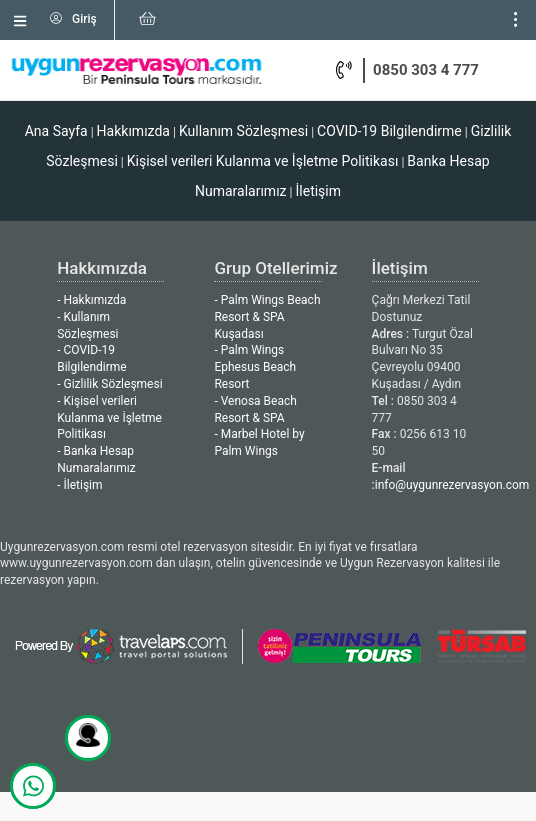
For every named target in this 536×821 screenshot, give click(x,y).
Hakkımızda (133, 131)
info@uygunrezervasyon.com (452, 485)
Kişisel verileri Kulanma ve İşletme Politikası (263, 161)
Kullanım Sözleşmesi (243, 131)
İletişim (319, 191)
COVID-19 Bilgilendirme (389, 131)
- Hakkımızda (91, 300)
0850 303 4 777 (426, 70)
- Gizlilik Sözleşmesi (109, 384)
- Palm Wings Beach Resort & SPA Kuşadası (267, 317)
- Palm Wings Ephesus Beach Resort (255, 367)
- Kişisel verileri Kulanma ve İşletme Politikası (109, 418)
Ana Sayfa (56, 131)
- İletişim (79, 485)
